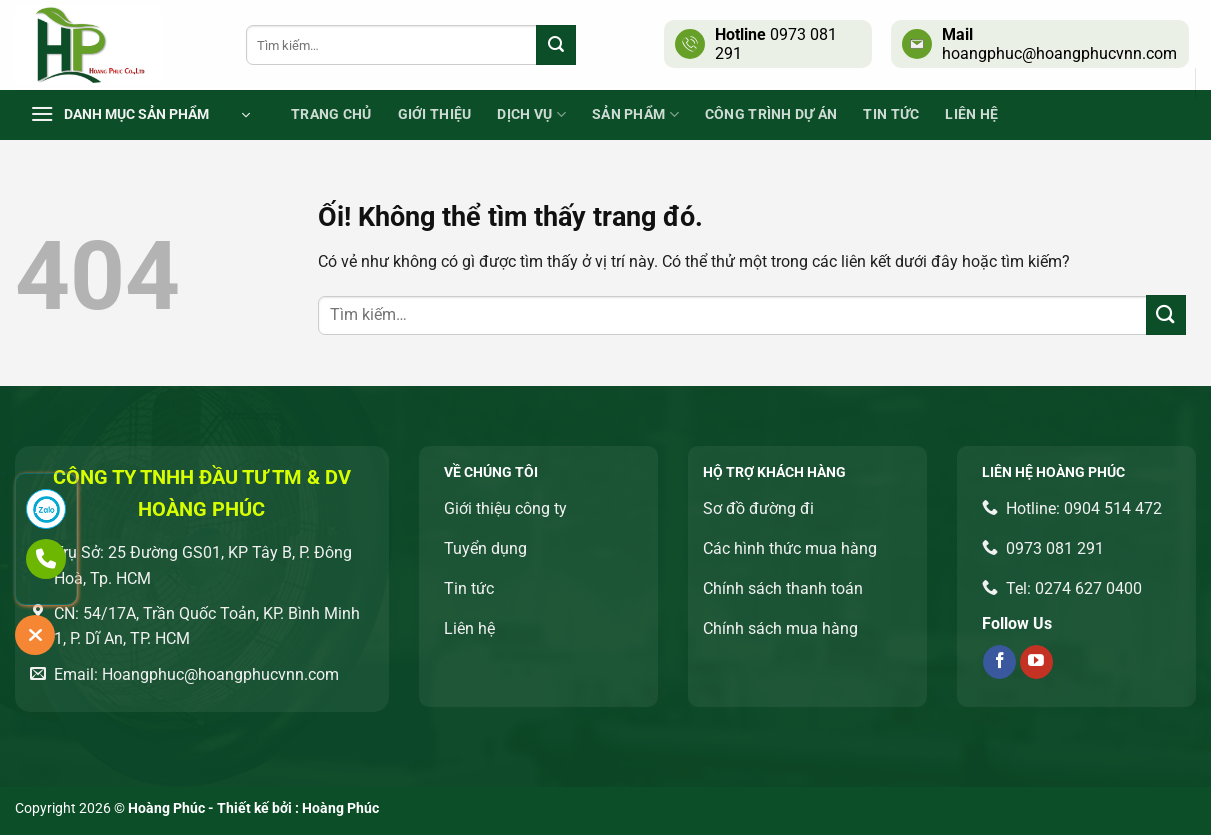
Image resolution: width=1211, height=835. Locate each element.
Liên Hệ (971, 114)
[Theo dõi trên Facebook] (999, 662)
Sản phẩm (635, 114)
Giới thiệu (435, 114)
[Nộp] (556, 45)
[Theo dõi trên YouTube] (1036, 662)
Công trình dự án (771, 114)
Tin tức (891, 114)
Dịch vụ (531, 114)
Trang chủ (331, 114)
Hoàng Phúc (340, 808)
